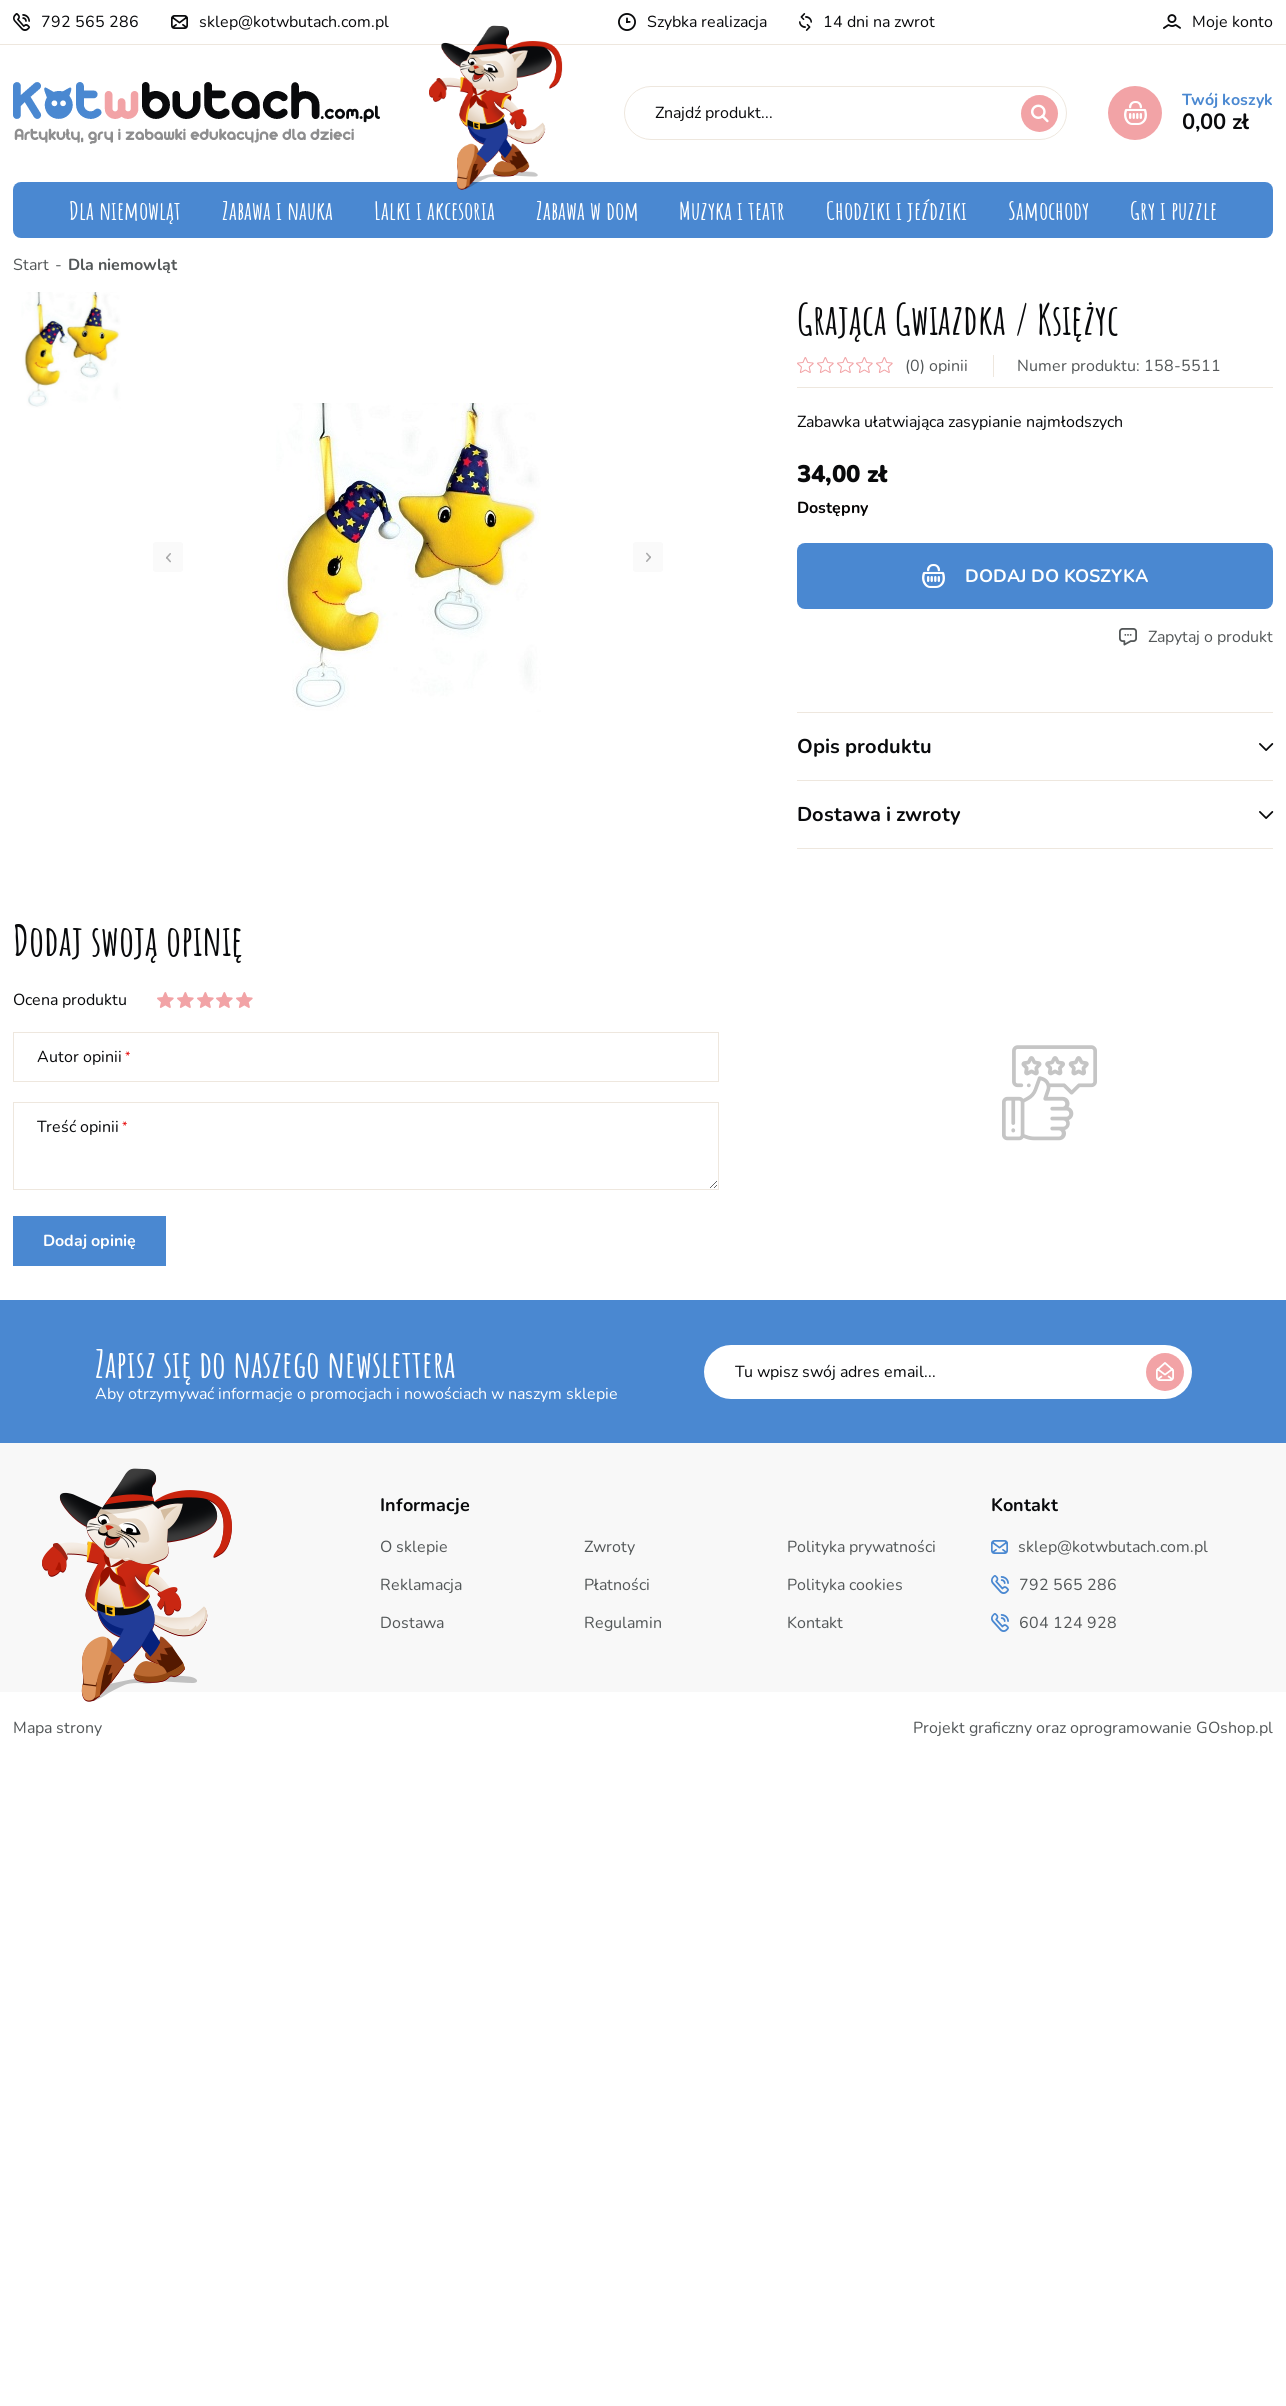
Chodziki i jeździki (896, 210)
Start (31, 265)
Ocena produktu (70, 1000)
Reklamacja (421, 1585)
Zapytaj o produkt (1210, 637)
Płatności (617, 1585)
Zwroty (609, 1547)
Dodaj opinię (89, 1241)
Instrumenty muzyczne (768, 260)
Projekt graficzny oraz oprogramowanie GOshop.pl (1093, 1728)
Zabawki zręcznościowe (317, 412)
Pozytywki (723, 298)
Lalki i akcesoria (434, 210)
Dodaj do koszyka (1056, 576)
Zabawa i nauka (277, 210)
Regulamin (623, 1623)
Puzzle (1186, 336)
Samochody (1048, 210)
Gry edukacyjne (1154, 374)
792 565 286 (90, 22)
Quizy (1190, 260)
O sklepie (414, 1547)
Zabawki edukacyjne (304, 260)
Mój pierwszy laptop (303, 374)
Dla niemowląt (125, 210)
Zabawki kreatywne (302, 450)
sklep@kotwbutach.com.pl (294, 22)
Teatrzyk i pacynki (751, 336)
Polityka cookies (845, 1585)
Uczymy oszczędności (308, 488)
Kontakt (815, 1623)
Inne (1195, 412)
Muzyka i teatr (732, 210)
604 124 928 (1068, 1623)
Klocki (251, 336)
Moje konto (1232, 22)
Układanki (266, 298)
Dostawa (412, 1623)
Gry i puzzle (1173, 210)
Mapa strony (57, 1728)
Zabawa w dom (587, 210)
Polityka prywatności (861, 1547)
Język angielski (1155, 298)
